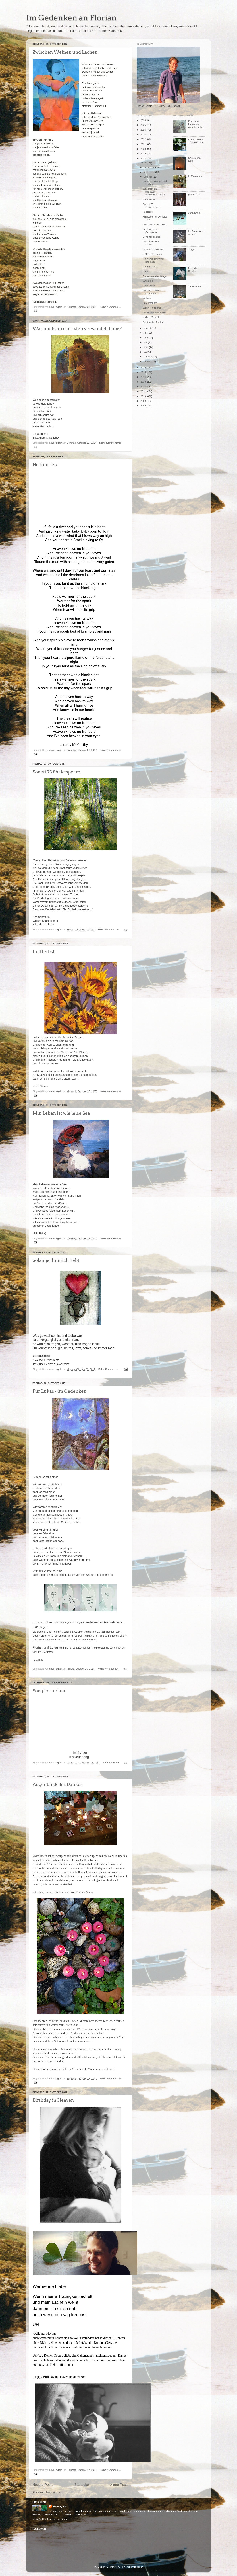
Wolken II (148, 281)
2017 (143, 163)
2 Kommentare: (111, 1762)
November (149, 172)
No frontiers (45, 464)
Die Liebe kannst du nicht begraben (196, 124)
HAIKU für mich (151, 317)
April (146, 347)
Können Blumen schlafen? (151, 292)
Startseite (81, 2485)
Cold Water (149, 285)
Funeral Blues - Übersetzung (196, 141)
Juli (145, 332)
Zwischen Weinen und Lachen (65, 52)
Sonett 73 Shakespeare (56, 772)
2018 (143, 158)
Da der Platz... (150, 266)
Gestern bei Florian (153, 322)
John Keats (194, 213)
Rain (145, 271)
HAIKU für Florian (152, 254)
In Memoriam (150, 303)
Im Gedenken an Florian (71, 17)
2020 (143, 149)
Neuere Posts (42, 2485)
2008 (143, 405)
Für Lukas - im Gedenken (60, 1391)
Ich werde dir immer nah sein (153, 260)
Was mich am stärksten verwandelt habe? (77, 328)
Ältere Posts (119, 2485)
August (147, 328)
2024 (143, 129)
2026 (143, 120)
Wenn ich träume (152, 307)
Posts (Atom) (53, 2492)
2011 (143, 391)
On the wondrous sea (154, 312)
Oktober (148, 176)
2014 (143, 377)
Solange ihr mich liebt (56, 1260)
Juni (146, 337)
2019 (143, 153)
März (146, 352)
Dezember (149, 167)
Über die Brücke (193, 269)
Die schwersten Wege (155, 276)
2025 (143, 125)
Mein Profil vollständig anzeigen (49, 2519)
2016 (143, 367)
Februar (148, 356)
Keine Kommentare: (110, 307)
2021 (143, 144)
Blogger (138, 2566)
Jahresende (194, 286)
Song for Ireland (50, 1690)
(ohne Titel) (194, 194)
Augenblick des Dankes (58, 1784)
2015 (143, 372)
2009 (143, 401)
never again (59, 2506)
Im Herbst (44, 951)
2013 (143, 381)
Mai (145, 342)
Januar (147, 361)
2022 (143, 139)
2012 (143, 386)
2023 (143, 134)
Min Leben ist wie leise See (61, 1113)
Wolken (147, 298)
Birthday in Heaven (53, 2100)
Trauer (191, 249)
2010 (143, 396)
